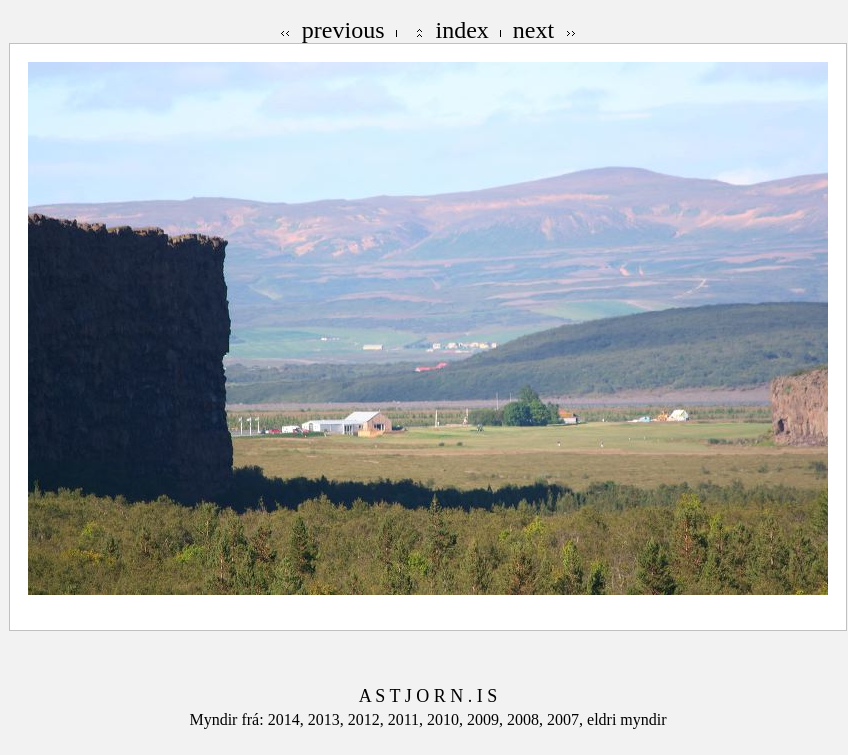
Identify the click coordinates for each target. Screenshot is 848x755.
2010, (447, 719)
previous (343, 30)
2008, (527, 719)
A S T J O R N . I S (428, 696)
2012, (368, 719)
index (462, 30)
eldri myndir (627, 719)
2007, (567, 719)
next (533, 30)
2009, (487, 719)
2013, (328, 719)
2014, (288, 719)
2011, (407, 719)
